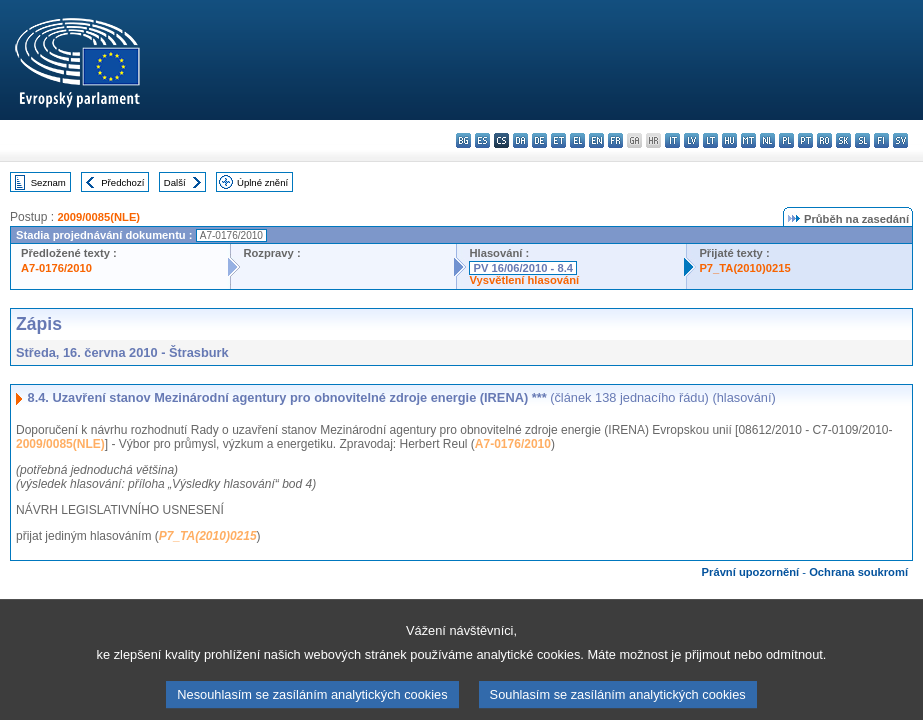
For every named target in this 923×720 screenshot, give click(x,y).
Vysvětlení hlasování (524, 280)
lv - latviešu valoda (691, 140)
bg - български (463, 140)
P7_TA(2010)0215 (744, 268)
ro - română (824, 140)
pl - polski (786, 140)
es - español (482, 140)
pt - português (805, 140)
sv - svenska (900, 140)
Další (175, 182)
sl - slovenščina (862, 140)
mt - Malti (748, 140)
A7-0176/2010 (56, 268)
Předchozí (122, 182)
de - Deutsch (539, 140)
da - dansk (520, 140)
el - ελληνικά (577, 140)
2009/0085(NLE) (98, 217)
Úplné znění (262, 182)
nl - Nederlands (767, 140)
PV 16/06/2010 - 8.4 (523, 268)
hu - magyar (729, 140)
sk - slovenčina (843, 140)
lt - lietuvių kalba (710, 140)
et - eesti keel (558, 140)
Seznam (48, 182)
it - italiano (672, 140)
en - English (596, 140)
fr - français (615, 140)
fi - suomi (881, 140)
